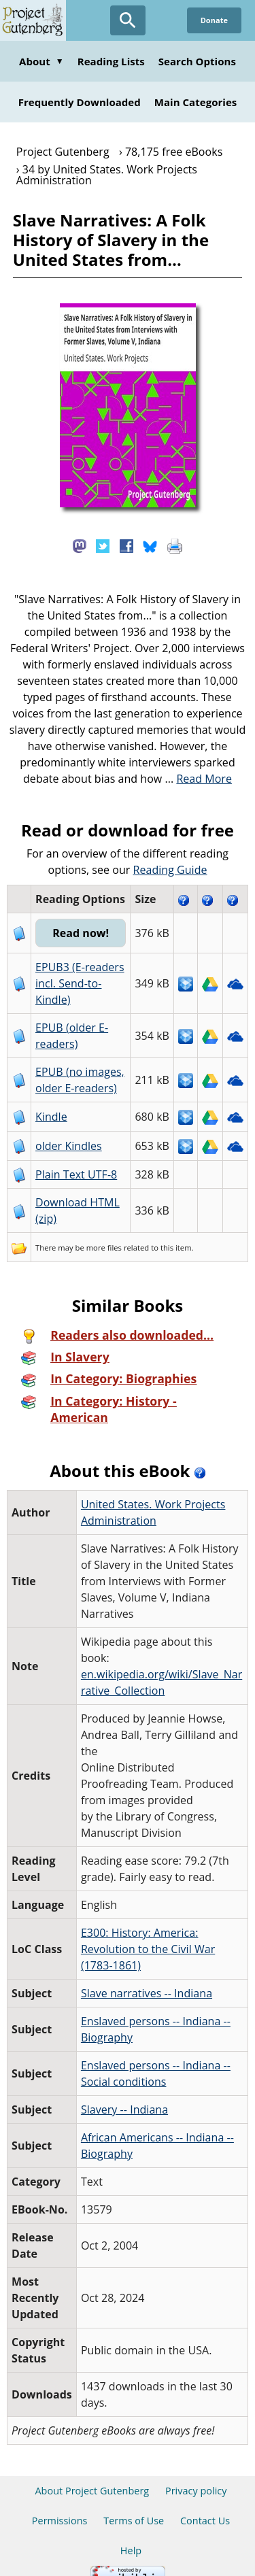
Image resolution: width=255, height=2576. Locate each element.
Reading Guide (170, 869)
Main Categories (195, 102)
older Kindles (67, 1145)
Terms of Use (133, 2504)
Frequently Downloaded (79, 102)
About (41, 61)
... (198, 778)
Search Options (197, 61)
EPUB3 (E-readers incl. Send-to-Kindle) (78, 983)
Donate (214, 20)
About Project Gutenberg (92, 2474)
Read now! (80, 933)
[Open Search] (128, 20)
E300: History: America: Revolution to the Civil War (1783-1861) (147, 1932)
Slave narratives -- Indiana (145, 1976)
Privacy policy (196, 2474)
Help (130, 2534)
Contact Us (205, 2504)
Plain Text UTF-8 (75, 1174)
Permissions (60, 2504)
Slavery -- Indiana (123, 2093)
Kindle (50, 1116)
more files (102, 1247)
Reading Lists (111, 61)
